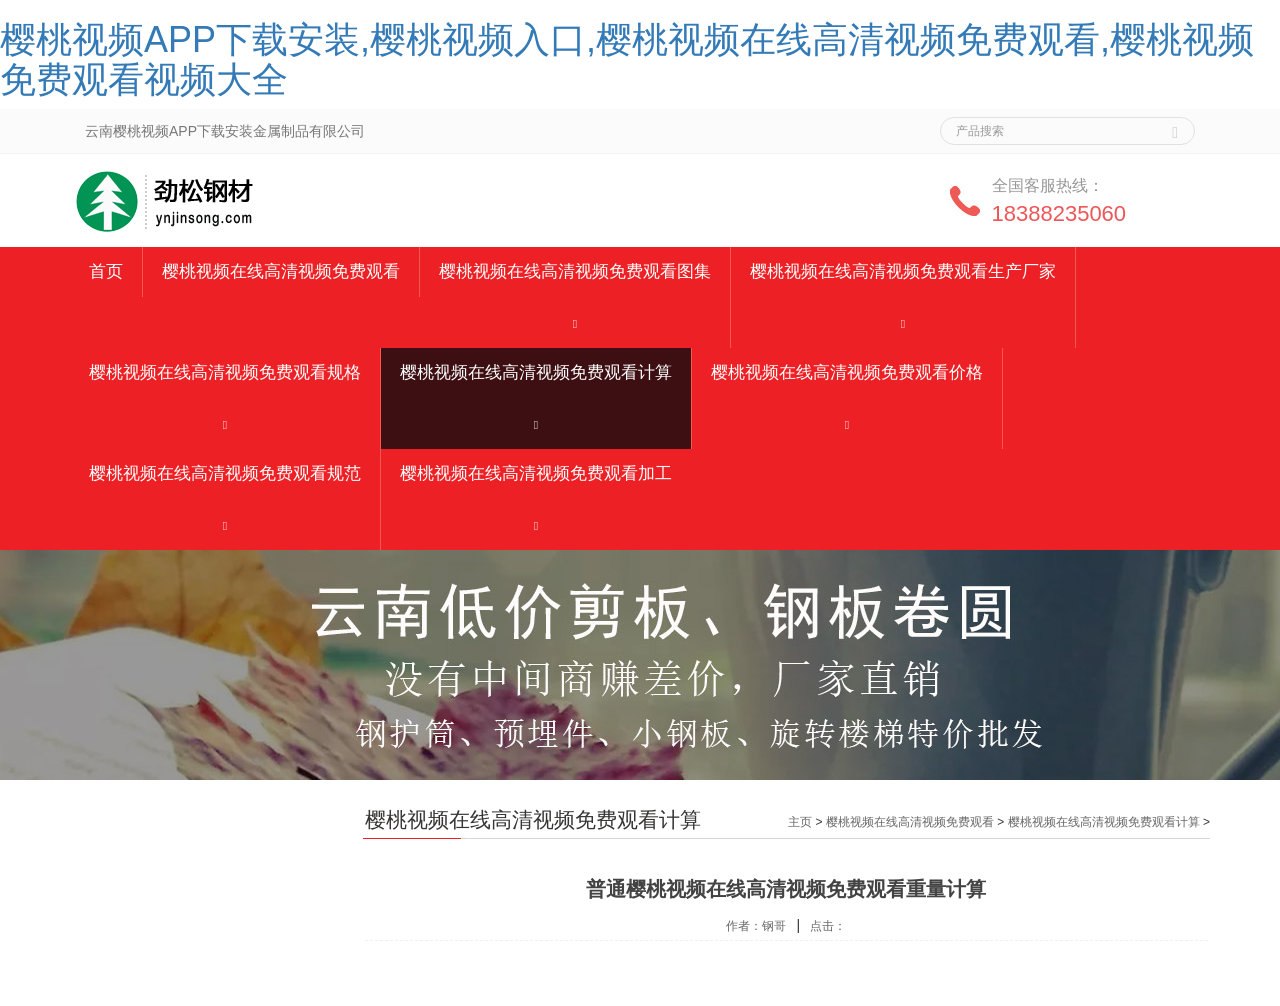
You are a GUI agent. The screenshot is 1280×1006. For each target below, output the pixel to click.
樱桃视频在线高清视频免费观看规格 (225, 372)
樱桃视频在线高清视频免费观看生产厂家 (903, 271)
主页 (800, 822)
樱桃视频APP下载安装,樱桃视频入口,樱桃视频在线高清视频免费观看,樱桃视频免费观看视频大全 (627, 59)
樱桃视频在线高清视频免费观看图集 (575, 271)
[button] (575, 322)
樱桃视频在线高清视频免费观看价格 (847, 372)
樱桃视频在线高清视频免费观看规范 (225, 473)
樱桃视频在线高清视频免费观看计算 (536, 372)
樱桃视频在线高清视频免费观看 (281, 271)
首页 (106, 271)
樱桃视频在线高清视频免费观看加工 (536, 473)
